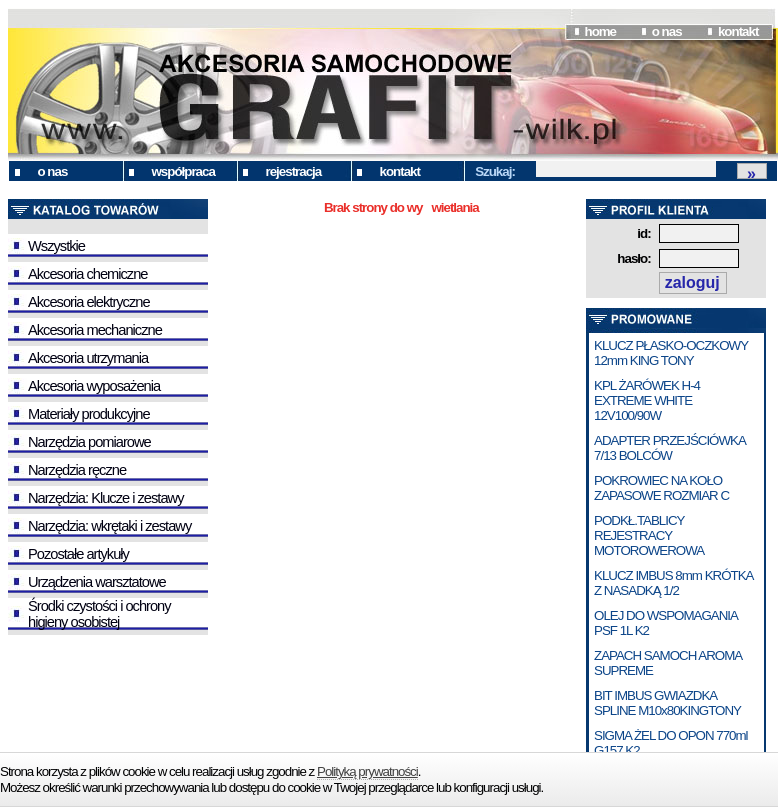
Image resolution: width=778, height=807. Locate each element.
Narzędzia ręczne (77, 470)
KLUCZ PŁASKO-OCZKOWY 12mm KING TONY (671, 353)
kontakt (738, 31)
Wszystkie (56, 246)
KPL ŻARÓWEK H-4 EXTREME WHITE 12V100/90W (647, 400)
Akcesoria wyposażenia (94, 386)
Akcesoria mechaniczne (95, 330)
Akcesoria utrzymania (88, 358)
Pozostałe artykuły (78, 554)
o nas (667, 31)
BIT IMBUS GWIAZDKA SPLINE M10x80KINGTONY (667, 703)
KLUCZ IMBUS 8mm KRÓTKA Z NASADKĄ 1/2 (673, 583)
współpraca (183, 171)
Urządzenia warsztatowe (97, 582)
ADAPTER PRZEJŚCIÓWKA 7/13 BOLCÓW (669, 448)
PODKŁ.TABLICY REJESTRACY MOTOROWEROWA (649, 535)
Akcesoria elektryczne (89, 302)
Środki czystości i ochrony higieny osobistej (99, 614)
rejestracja (294, 171)
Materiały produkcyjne (89, 414)
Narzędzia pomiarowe (89, 442)
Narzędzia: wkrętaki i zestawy (109, 526)
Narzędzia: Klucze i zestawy (105, 498)
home (600, 31)
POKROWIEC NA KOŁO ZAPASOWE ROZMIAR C (661, 488)
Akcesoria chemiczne (87, 274)
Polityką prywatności (367, 771)
